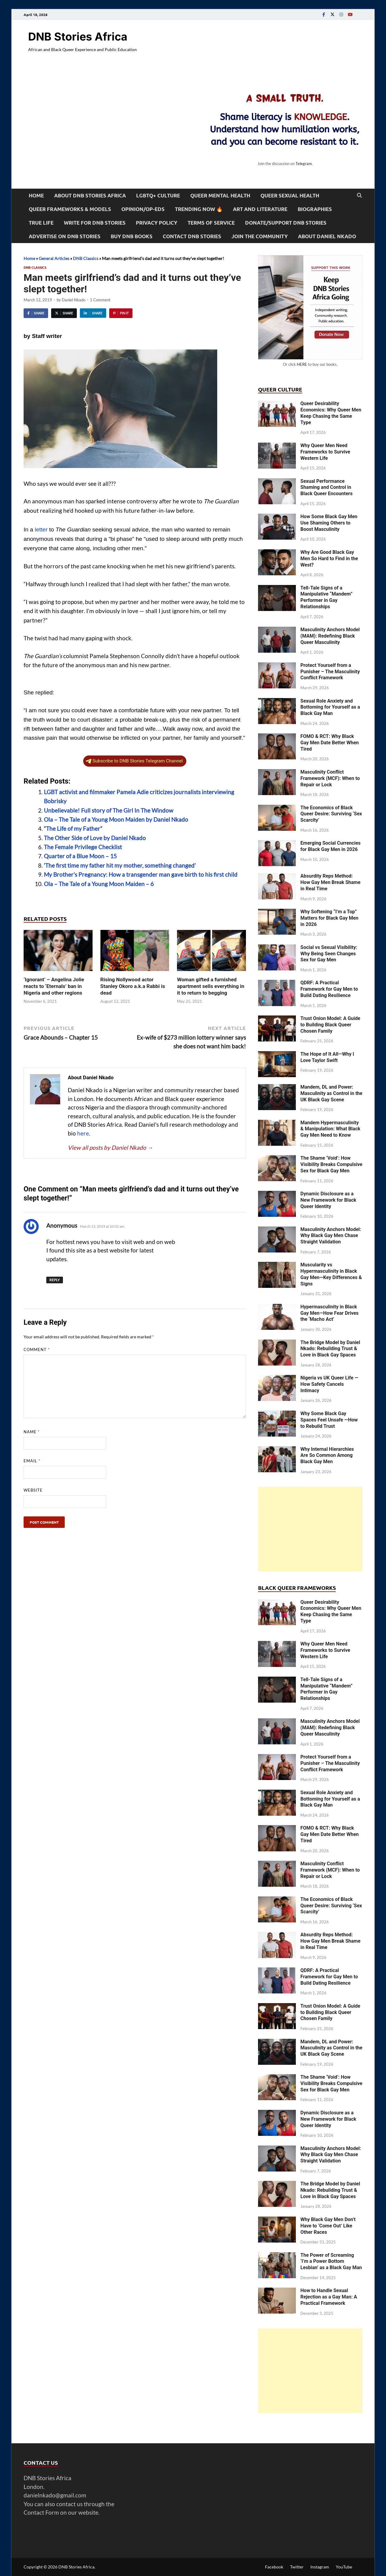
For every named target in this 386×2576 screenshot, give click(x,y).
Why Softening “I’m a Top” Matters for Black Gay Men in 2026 (329, 918)
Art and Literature (260, 209)
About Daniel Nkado (327, 236)
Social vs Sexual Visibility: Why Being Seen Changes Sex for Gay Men (328, 953)
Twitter (297, 2566)
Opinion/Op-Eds (143, 209)
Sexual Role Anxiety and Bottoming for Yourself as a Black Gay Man (330, 707)
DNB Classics (85, 258)
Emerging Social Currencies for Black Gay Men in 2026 (330, 846)
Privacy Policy (156, 222)
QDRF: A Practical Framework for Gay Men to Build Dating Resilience (329, 989)
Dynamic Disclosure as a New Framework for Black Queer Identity (328, 1200)
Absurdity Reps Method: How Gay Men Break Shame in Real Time (330, 882)
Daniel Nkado (73, 299)
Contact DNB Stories (192, 236)
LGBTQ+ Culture (158, 195)
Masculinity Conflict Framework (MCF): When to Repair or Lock (330, 778)
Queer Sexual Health (289, 195)
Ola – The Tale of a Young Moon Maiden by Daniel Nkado (116, 819)
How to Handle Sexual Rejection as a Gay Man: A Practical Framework (328, 2297)
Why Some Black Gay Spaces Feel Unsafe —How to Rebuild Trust (329, 1420)
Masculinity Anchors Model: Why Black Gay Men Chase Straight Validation (330, 1235)
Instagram (319, 2566)
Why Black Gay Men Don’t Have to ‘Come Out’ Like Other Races (327, 2226)
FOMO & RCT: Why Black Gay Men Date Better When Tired (329, 742)
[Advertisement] (310, 1529)
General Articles (54, 258)
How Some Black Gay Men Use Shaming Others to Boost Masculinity (328, 523)
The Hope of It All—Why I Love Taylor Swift (327, 1057)
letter (41, 529)
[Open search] (359, 196)
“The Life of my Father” (73, 828)
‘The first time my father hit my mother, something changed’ (120, 865)
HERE (302, 364)
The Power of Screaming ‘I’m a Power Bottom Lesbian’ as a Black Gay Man (331, 2261)
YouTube (344, 2566)
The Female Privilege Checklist (83, 846)
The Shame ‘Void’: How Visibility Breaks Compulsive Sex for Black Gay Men (331, 1164)
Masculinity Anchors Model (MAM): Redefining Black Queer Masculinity (330, 636)
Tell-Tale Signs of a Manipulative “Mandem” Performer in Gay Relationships (326, 597)
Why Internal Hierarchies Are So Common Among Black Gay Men (327, 1455)
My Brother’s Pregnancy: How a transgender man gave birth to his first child (140, 874)
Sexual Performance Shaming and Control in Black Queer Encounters (326, 487)
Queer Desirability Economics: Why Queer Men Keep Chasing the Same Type (330, 413)
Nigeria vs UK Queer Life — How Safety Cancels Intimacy (329, 1384)
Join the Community (259, 236)
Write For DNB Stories (95, 222)
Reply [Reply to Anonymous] (54, 1280)
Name (32, 1431)
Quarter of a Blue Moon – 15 (80, 856)
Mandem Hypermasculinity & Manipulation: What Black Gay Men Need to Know (330, 1129)
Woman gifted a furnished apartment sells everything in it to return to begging (210, 986)
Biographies (315, 209)
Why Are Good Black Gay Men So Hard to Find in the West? (329, 558)
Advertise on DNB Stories (64, 236)
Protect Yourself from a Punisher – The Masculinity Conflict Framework (330, 671)
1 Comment (100, 299)
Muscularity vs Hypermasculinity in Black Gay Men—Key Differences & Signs (331, 1274)
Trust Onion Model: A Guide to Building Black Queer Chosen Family (330, 1024)
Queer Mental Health (220, 195)
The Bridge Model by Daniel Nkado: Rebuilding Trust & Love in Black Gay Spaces (330, 1349)
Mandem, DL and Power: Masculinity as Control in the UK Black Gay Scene (331, 1093)
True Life (41, 222)
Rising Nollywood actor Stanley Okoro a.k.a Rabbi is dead (132, 986)
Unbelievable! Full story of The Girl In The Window (108, 810)
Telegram (304, 163)
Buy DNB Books (131, 236)
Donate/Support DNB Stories (285, 222)
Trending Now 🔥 (199, 209)
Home (36, 195)
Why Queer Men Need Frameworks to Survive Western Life (325, 452)
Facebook (274, 2566)
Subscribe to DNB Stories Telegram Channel (134, 761)
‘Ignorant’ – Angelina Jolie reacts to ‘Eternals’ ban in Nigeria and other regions (54, 986)
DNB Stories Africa (77, 36)
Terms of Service (211, 222)
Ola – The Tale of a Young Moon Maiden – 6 (99, 883)
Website (33, 1490)
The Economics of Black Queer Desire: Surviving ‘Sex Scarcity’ (331, 814)
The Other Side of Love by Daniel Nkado (95, 837)
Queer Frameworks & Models (70, 209)
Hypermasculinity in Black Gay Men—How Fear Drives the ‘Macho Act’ (329, 1313)
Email (32, 1460)
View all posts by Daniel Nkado (110, 1147)
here (83, 1133)
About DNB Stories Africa (90, 195)
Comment (37, 1349)
